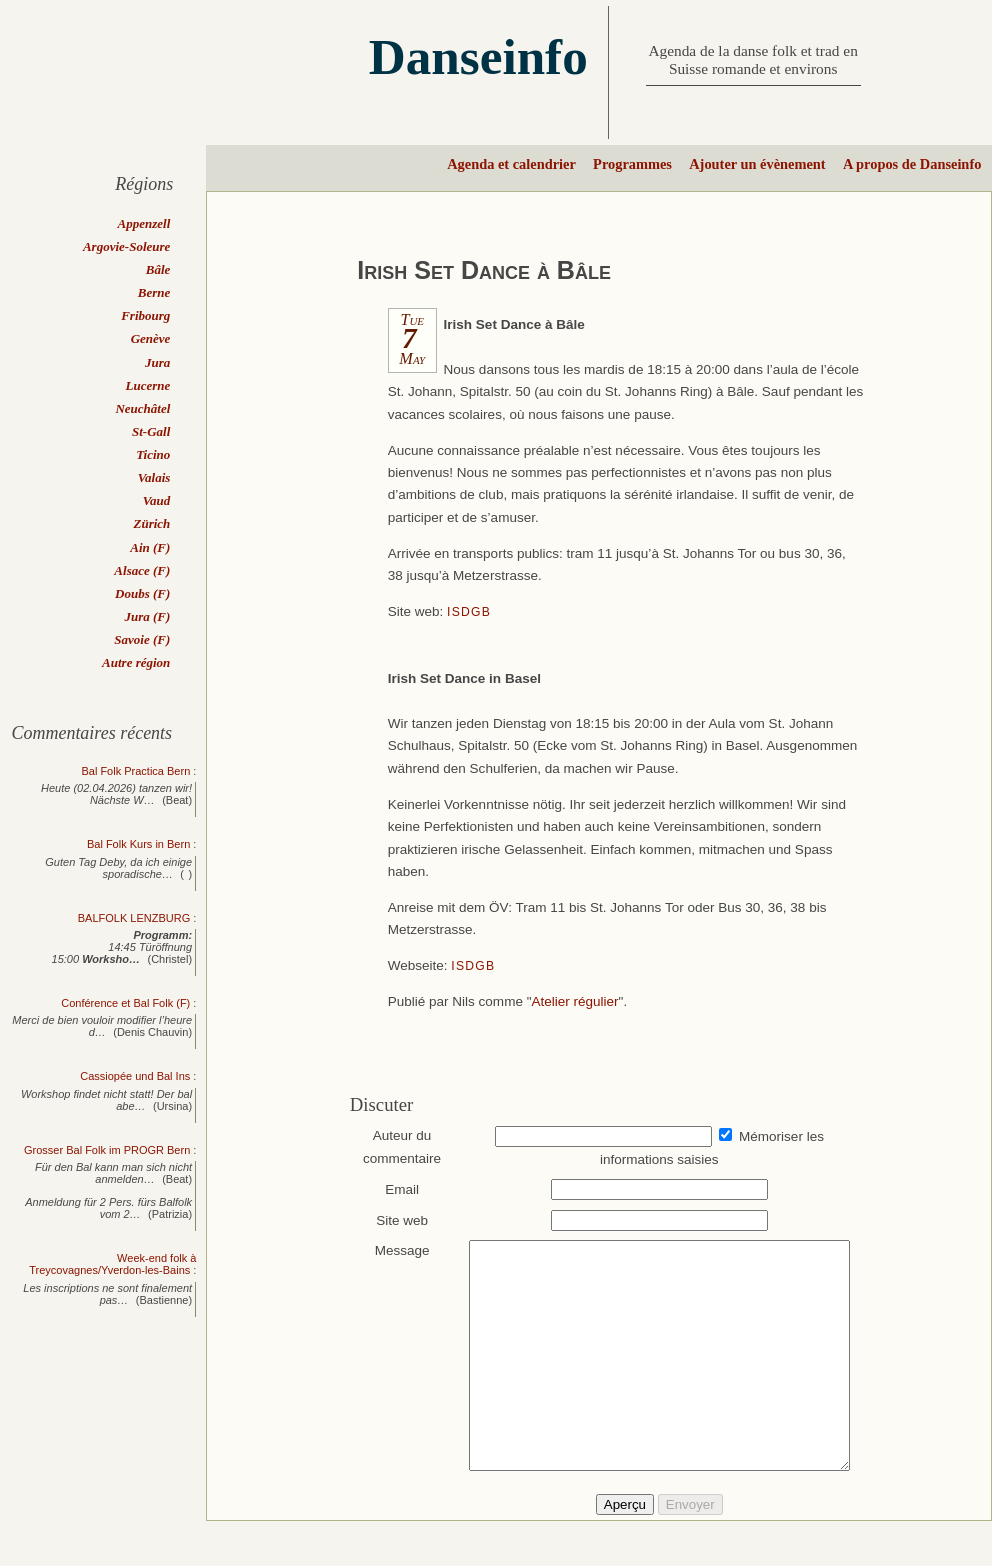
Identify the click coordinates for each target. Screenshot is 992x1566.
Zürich (151, 523)
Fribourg (145, 315)
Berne (154, 292)
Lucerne (148, 385)
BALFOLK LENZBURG (134, 918)
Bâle (158, 269)
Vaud (156, 500)
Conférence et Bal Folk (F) (125, 1003)
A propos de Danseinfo (912, 164)
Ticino (153, 454)
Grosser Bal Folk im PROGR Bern (107, 1150)
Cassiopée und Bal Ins (135, 1076)
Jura (157, 362)
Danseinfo (478, 56)
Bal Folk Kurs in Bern (138, 844)
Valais (154, 477)
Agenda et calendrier (511, 164)
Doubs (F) (142, 593)
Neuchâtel (142, 408)
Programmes (632, 164)
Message (392, 1250)
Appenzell (144, 223)
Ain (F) (150, 547)
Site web (393, 1220)
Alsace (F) (142, 570)
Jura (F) (147, 616)
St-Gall (151, 431)
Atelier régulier (574, 1001)
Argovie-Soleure (126, 246)
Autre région (136, 662)
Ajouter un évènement (757, 164)
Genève (151, 338)
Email (393, 1189)
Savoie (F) (142, 639)
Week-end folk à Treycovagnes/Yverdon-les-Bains (112, 1264)
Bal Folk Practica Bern (135, 771)
